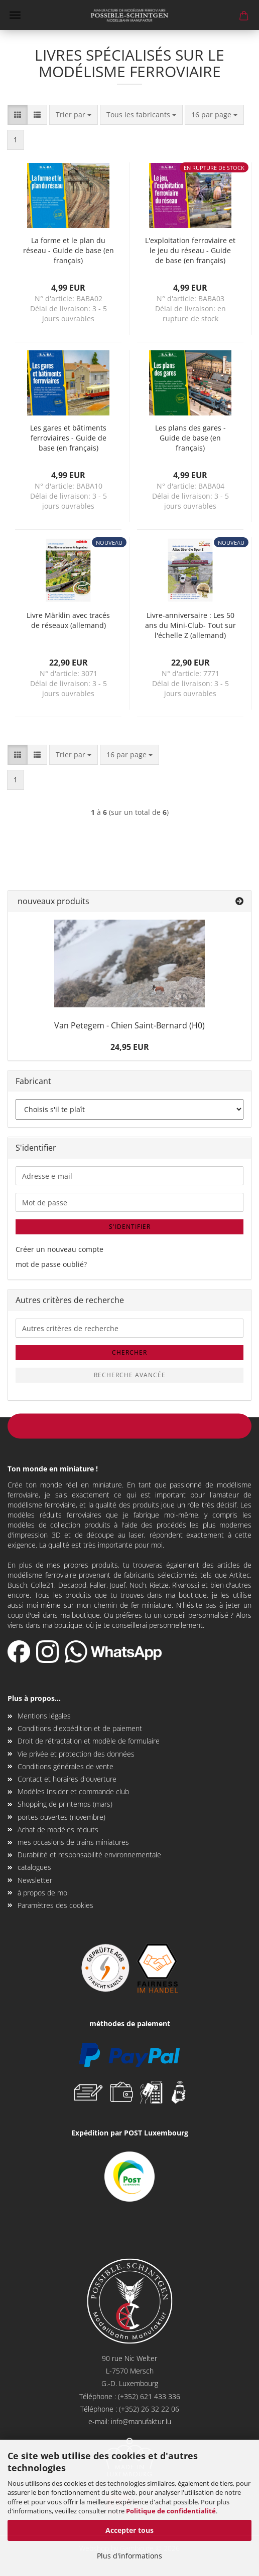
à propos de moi (43, 1892)
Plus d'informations (129, 2555)
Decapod (72, 1585)
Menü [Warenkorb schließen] (15, 15)
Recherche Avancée (130, 1375)
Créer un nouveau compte (59, 1249)
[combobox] (73, 115)
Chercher (129, 1352)
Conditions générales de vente (65, 1766)
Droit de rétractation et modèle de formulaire (89, 1741)
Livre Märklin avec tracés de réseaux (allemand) (68, 620)
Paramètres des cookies (55, 1905)
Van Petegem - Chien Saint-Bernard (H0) (129, 1025)
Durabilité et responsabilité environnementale (89, 1854)
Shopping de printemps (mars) (65, 1804)
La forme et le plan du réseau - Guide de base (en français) (68, 250)
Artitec (239, 1575)
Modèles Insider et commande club (73, 1791)
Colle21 (42, 1585)
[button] (18, 115)
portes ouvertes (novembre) (61, 1817)
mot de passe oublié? (51, 1264)
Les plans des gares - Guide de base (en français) (190, 437)
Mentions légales (44, 1716)
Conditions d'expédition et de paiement (80, 1728)
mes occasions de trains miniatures (73, 1842)
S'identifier (130, 1226)
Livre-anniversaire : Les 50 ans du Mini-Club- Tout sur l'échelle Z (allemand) (190, 624)
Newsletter (35, 1880)
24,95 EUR (129, 1046)
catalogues (34, 1867)
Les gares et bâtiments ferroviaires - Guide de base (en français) (68, 437)
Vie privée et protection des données (76, 1754)
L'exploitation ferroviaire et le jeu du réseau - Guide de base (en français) (190, 250)
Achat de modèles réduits (58, 1829)
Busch (17, 1585)
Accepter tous (129, 2530)
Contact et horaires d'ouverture (67, 1779)
